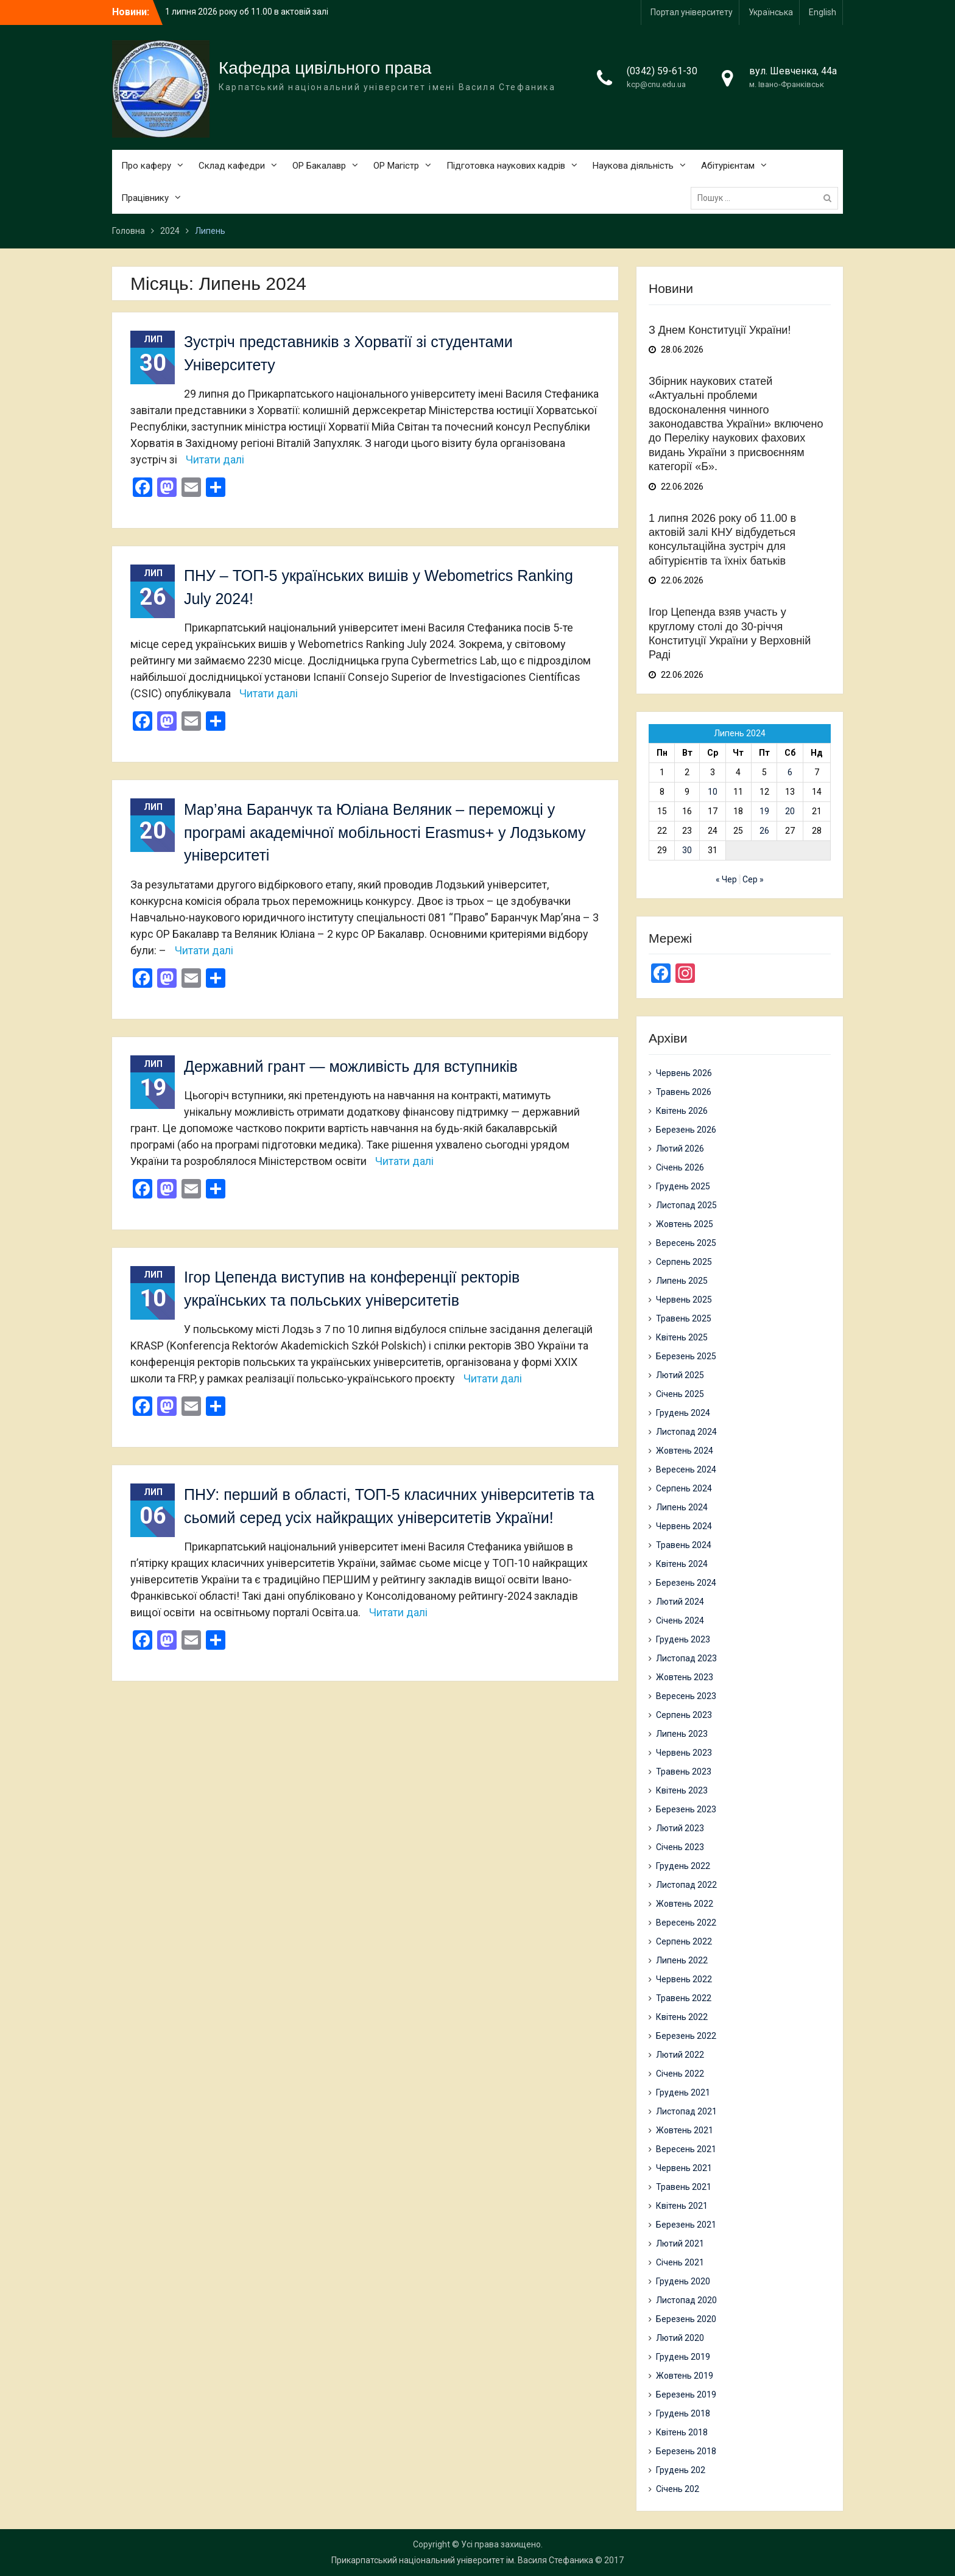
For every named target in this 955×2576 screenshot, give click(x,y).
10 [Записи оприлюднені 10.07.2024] (712, 792)
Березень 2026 (686, 1130)
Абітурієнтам (728, 165)
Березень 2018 (686, 2451)
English (822, 12)
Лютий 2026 (680, 1148)
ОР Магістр (396, 165)
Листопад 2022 (686, 1885)
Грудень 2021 (683, 2092)
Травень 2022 (683, 1998)
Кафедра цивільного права (325, 67)
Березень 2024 (686, 1583)
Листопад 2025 (686, 1205)
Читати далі (215, 459)
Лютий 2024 (680, 1601)
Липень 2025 (682, 1281)
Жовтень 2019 (684, 2376)
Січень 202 (677, 2489)
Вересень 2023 (686, 1696)
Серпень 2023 (684, 1715)
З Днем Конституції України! (720, 330)
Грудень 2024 (683, 1413)
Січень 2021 (680, 2262)
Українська (771, 12)
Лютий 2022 (680, 2055)
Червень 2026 (684, 1073)
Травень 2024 (683, 1545)
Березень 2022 (686, 2036)
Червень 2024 (684, 1526)
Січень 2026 (680, 1167)
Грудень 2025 (683, 1186)
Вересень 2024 (686, 1469)
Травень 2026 (683, 1092)
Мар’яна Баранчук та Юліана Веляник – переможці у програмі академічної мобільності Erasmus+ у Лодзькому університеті (384, 832)
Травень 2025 (683, 1318)
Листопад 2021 (686, 2111)
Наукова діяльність (633, 165)
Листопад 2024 (686, 1432)
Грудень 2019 (683, 2357)
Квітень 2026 (682, 1111)
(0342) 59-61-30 (662, 71)
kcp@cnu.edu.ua (656, 84)
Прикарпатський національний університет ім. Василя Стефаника (462, 2560)
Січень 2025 (680, 1394)
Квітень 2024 (682, 1564)
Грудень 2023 (683, 1639)
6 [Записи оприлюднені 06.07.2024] (790, 772)
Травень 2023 (683, 1771)
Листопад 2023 (686, 1658)
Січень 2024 (680, 1620)
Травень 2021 (683, 2187)
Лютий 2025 (680, 1375)
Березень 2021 (686, 2224)
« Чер (726, 879)
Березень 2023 (686, 1809)
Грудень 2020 (683, 2281)
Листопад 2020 (686, 2300)
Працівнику (145, 197)
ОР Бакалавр (319, 165)
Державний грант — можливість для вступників (351, 1066)
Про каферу (146, 165)
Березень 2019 (686, 2394)
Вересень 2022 (686, 1922)
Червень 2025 (684, 1299)
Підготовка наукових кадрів (505, 165)
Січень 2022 (680, 2073)
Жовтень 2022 (684, 1904)
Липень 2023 (682, 1734)
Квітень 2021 (682, 2206)
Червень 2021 (684, 2168)
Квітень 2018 (682, 2432)
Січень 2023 (680, 1847)
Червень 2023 (684, 1753)
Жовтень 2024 (684, 1450)
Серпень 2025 (684, 1262)
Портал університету (691, 12)
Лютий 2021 (680, 2243)
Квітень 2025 (682, 1337)
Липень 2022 (682, 1960)
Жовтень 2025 (684, 1224)
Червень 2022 (684, 1979)
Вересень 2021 (686, 2149)
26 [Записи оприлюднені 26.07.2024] (764, 831)
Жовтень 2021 (684, 2130)
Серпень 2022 (684, 1941)
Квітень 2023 (682, 1790)
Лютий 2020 (680, 2338)
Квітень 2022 (682, 2017)
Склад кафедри (232, 165)
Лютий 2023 (680, 1828)
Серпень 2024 (684, 1488)
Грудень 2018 (683, 2413)
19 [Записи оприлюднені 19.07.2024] (764, 811)
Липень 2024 (682, 1507)
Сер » (753, 879)
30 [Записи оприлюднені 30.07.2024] (687, 850)
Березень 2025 (686, 1356)
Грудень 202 (680, 2470)
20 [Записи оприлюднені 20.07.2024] (790, 811)
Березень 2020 (686, 2319)
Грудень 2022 (683, 1866)
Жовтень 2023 (684, 1677)
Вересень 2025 (686, 1243)
